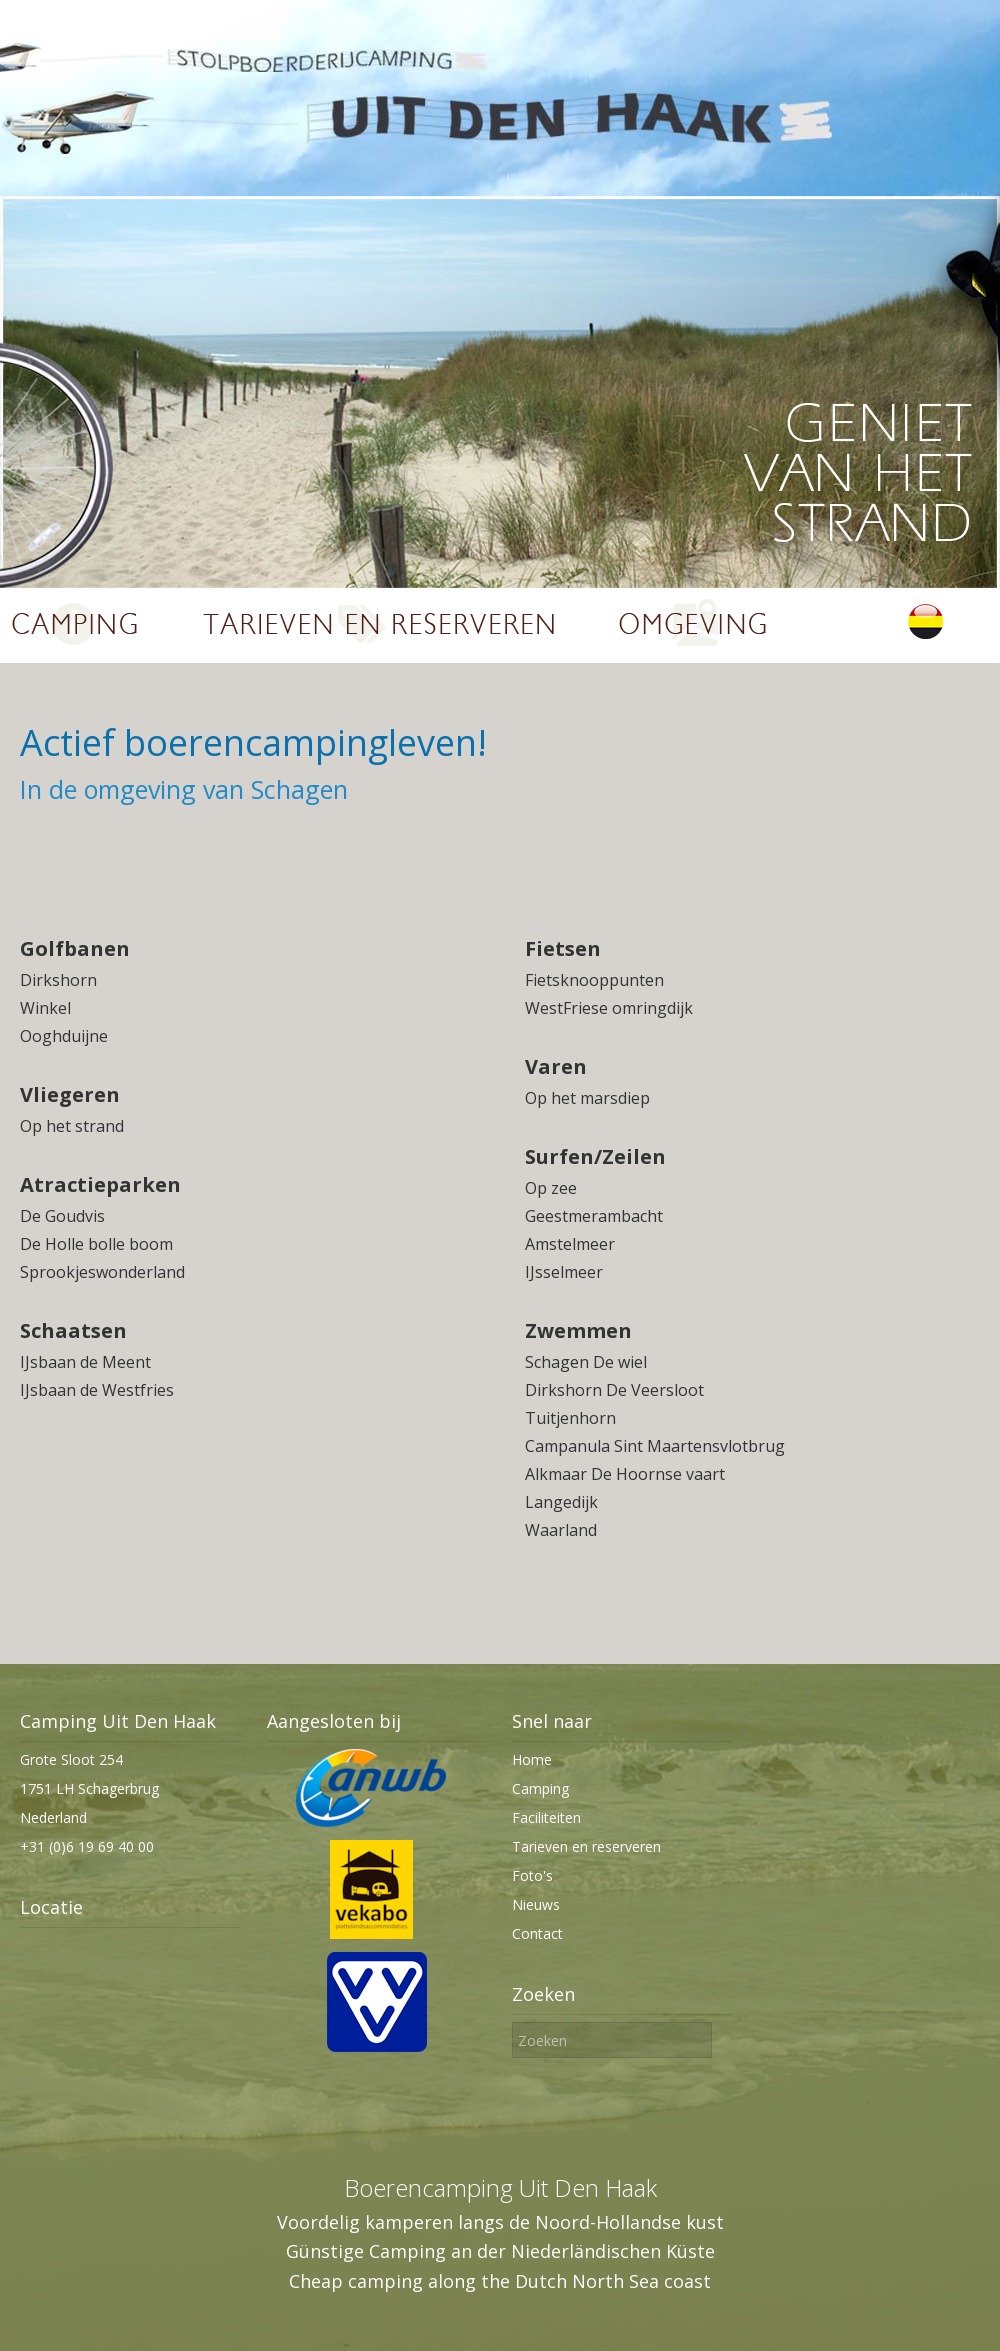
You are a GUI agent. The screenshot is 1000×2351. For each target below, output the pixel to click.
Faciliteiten (546, 1817)
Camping (540, 1788)
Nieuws (536, 1904)
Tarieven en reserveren (586, 1846)
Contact (537, 1933)
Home (532, 1759)
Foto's (532, 1875)
